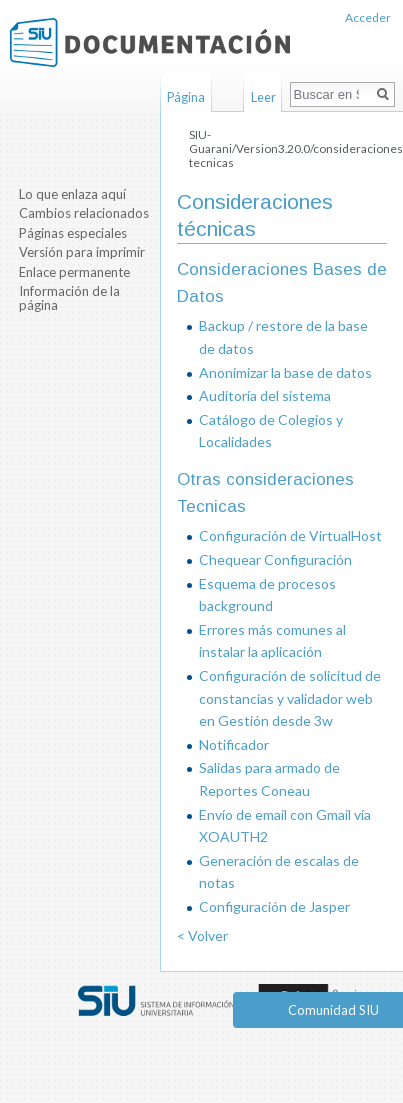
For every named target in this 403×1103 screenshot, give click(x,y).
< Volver (202, 935)
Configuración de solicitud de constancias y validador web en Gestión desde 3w (290, 698)
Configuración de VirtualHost (290, 535)
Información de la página (69, 298)
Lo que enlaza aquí (72, 194)
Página (186, 97)
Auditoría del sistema (265, 395)
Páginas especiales (73, 233)
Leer (263, 97)
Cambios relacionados (84, 213)
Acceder (368, 17)
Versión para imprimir (82, 252)
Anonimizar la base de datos (285, 372)
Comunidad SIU (333, 1010)
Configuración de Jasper (274, 906)
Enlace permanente (74, 272)
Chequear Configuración (275, 559)
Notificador (234, 744)
